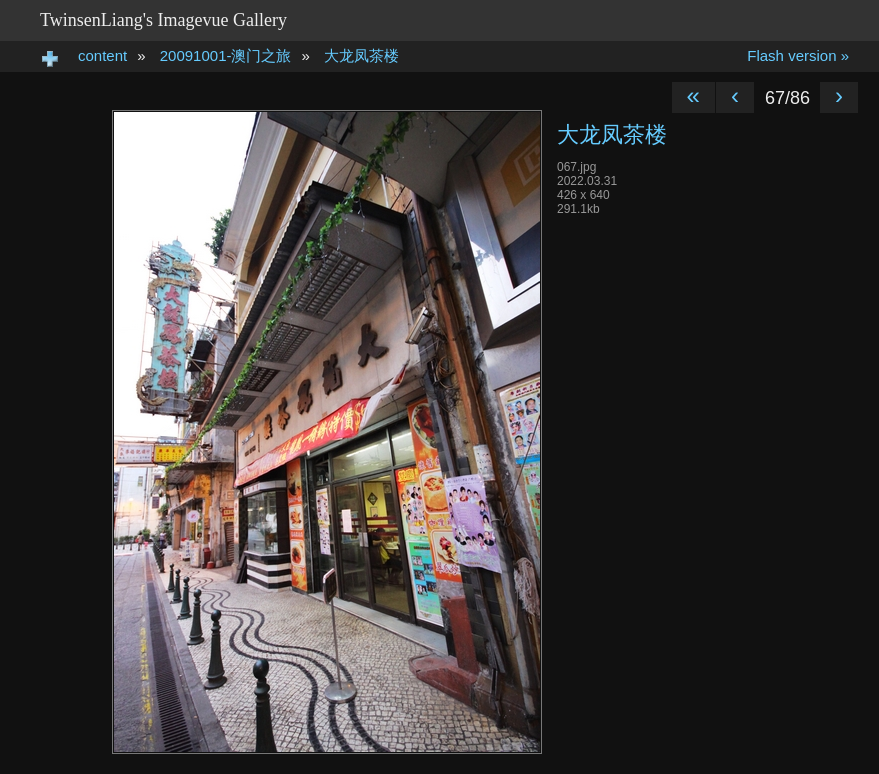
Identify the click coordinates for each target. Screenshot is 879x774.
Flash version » (798, 55)
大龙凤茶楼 (361, 55)
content (102, 55)
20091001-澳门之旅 (226, 55)
